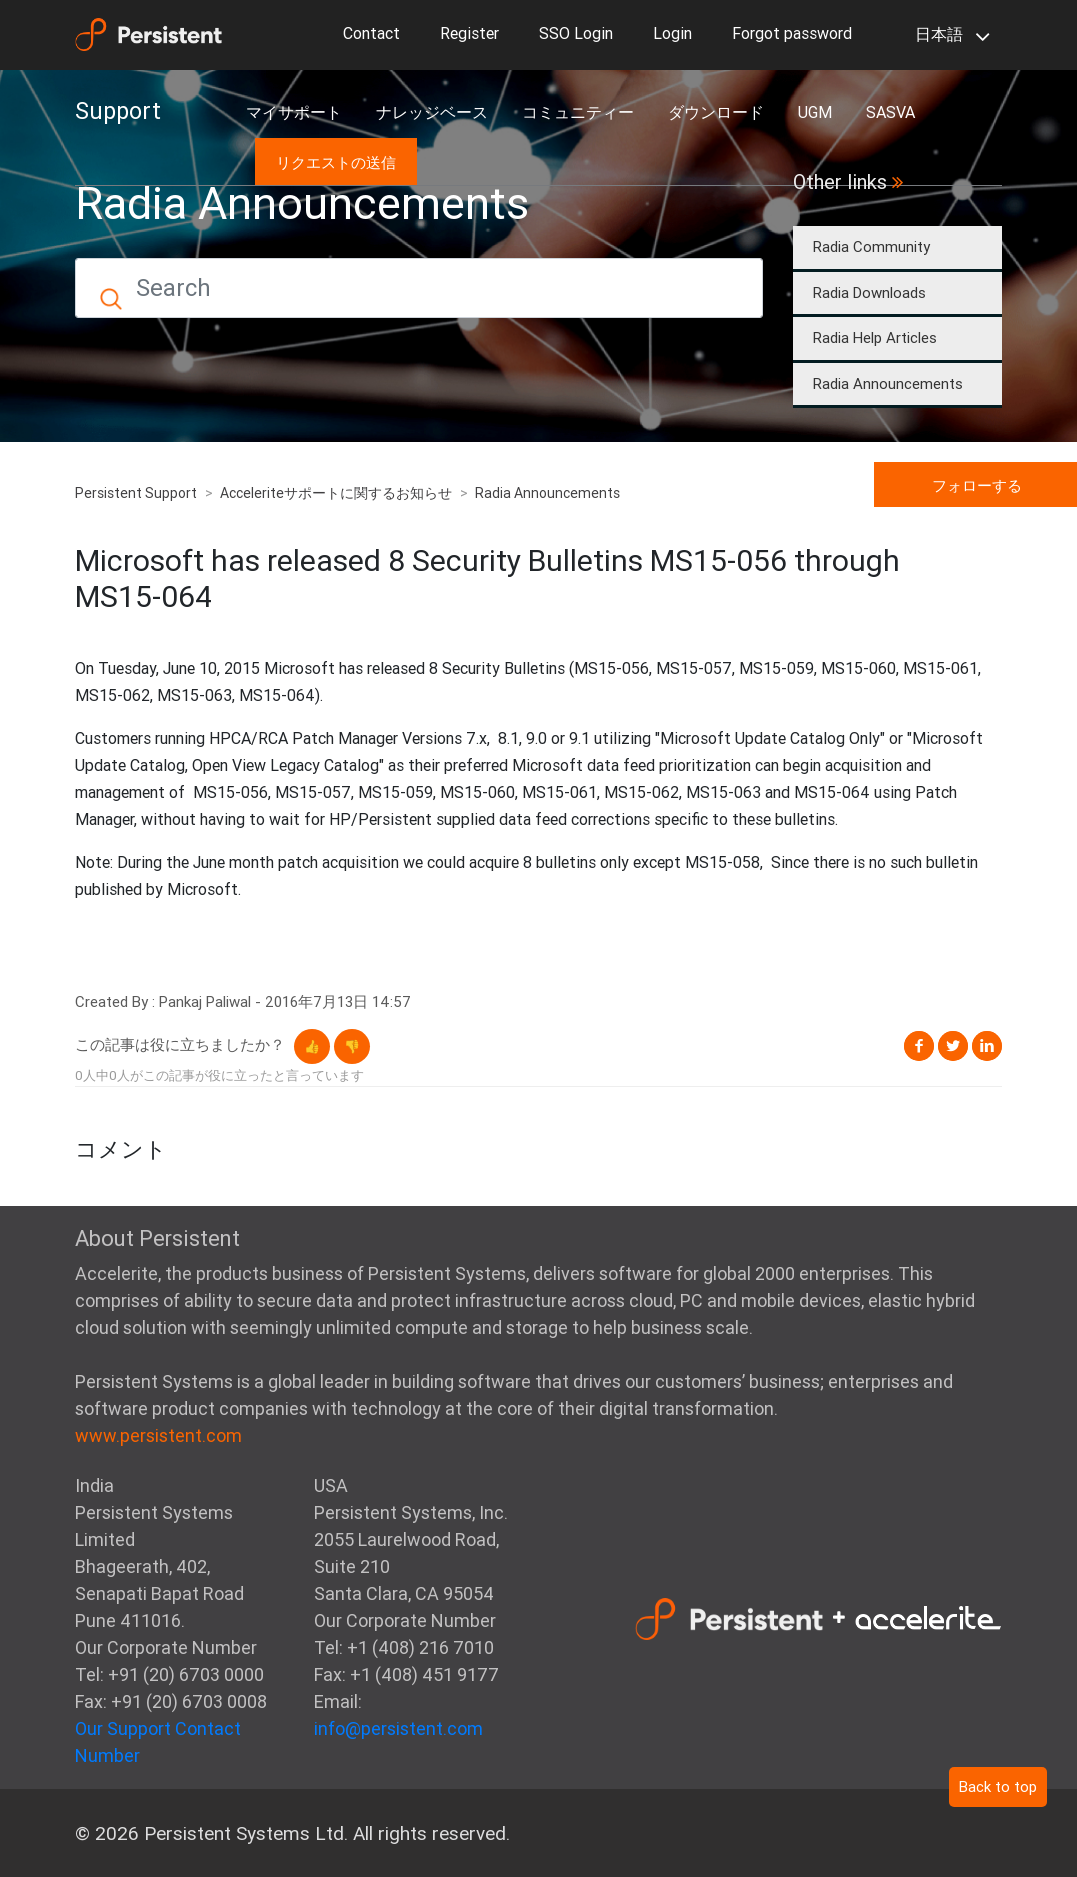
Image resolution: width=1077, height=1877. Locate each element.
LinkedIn (987, 1046)
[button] (312, 1046)
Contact (371, 33)
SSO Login (576, 33)
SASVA (890, 112)
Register (469, 33)
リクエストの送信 (336, 162)
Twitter (953, 1046)
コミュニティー (578, 112)
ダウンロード (716, 112)
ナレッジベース (432, 112)
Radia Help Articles (875, 337)
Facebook (919, 1046)
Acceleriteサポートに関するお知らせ (336, 493)
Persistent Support (136, 493)
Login (672, 33)
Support (118, 111)
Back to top (998, 1786)
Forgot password (792, 33)
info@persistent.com (398, 1728)
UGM (815, 112)
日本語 (948, 36)
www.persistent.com (158, 1435)
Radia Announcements (888, 383)
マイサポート (294, 112)
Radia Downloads (869, 292)
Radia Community (871, 246)
